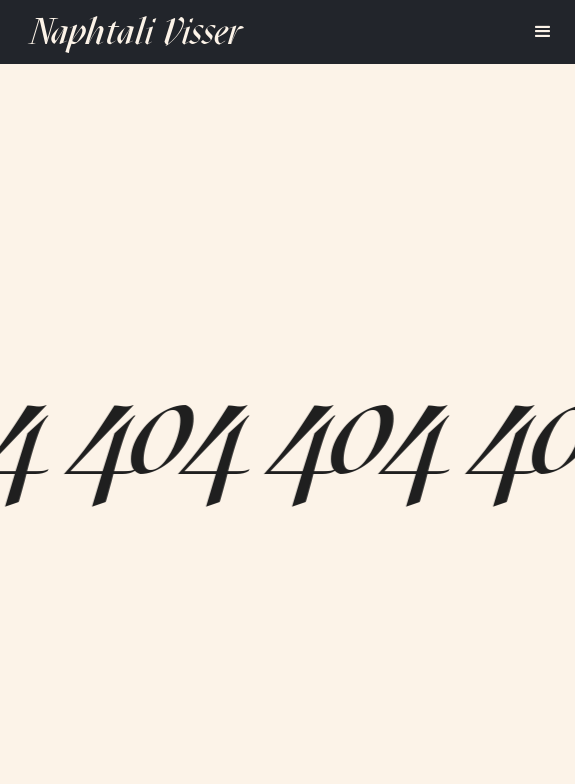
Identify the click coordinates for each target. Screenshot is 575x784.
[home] (131, 31)
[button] (543, 32)
